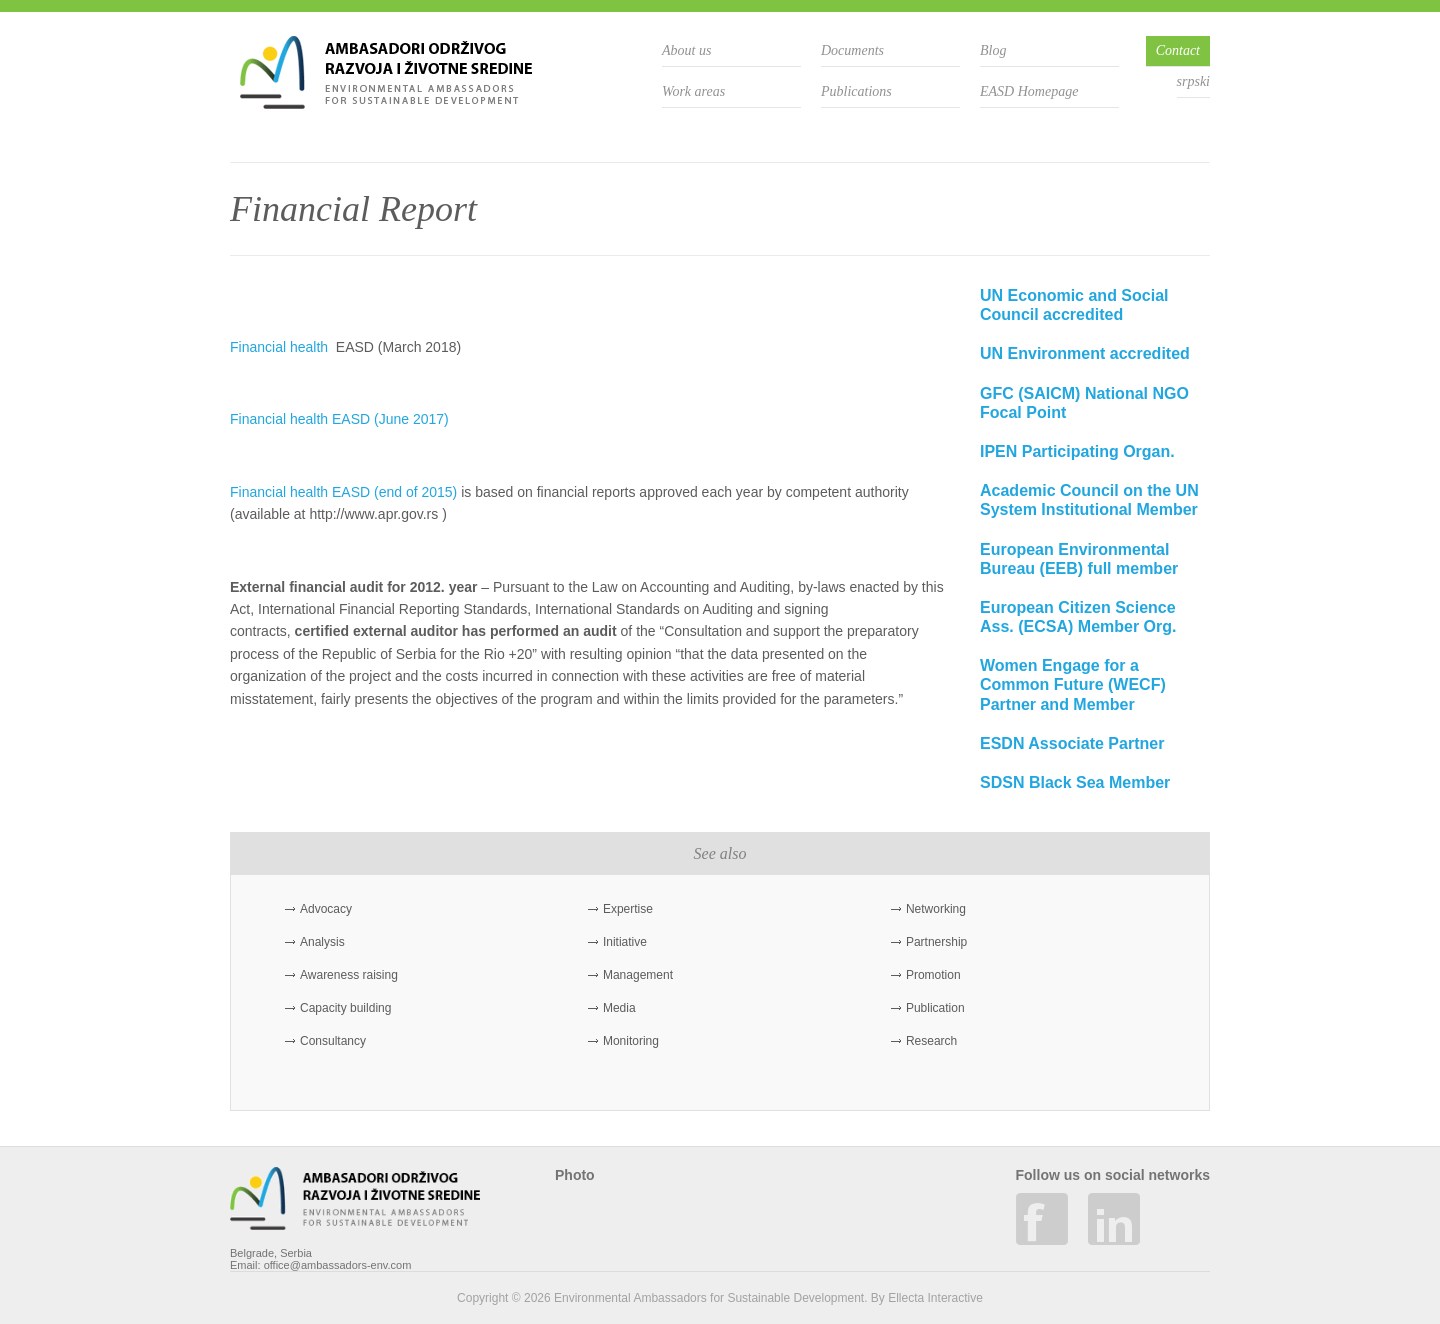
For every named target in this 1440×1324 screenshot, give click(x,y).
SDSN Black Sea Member (1075, 782)
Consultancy (333, 1041)
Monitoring (631, 1041)
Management (638, 975)
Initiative (625, 942)
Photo (575, 1175)
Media (619, 1008)
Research (931, 1041)
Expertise (628, 909)
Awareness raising (349, 975)
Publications (856, 91)
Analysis (322, 942)
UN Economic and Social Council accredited (1074, 305)
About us (686, 50)
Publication (935, 1008)
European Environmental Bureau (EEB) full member (1079, 559)
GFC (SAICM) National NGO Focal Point (1084, 403)
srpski (1193, 81)
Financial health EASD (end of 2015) (343, 492)
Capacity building (345, 1008)
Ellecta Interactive (935, 1298)
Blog (993, 50)
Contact (1178, 50)
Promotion (933, 975)
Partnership (936, 942)
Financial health (281, 347)
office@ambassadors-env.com (338, 1265)
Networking (936, 909)
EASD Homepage (1029, 91)
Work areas (693, 91)
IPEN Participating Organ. (1077, 451)
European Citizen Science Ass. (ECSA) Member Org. (1078, 617)
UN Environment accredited (1085, 353)
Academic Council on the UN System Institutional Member (1089, 500)
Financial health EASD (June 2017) (339, 419)
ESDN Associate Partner (1072, 743)
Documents (852, 50)
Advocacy (326, 909)
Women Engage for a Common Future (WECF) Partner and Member (1073, 684)
